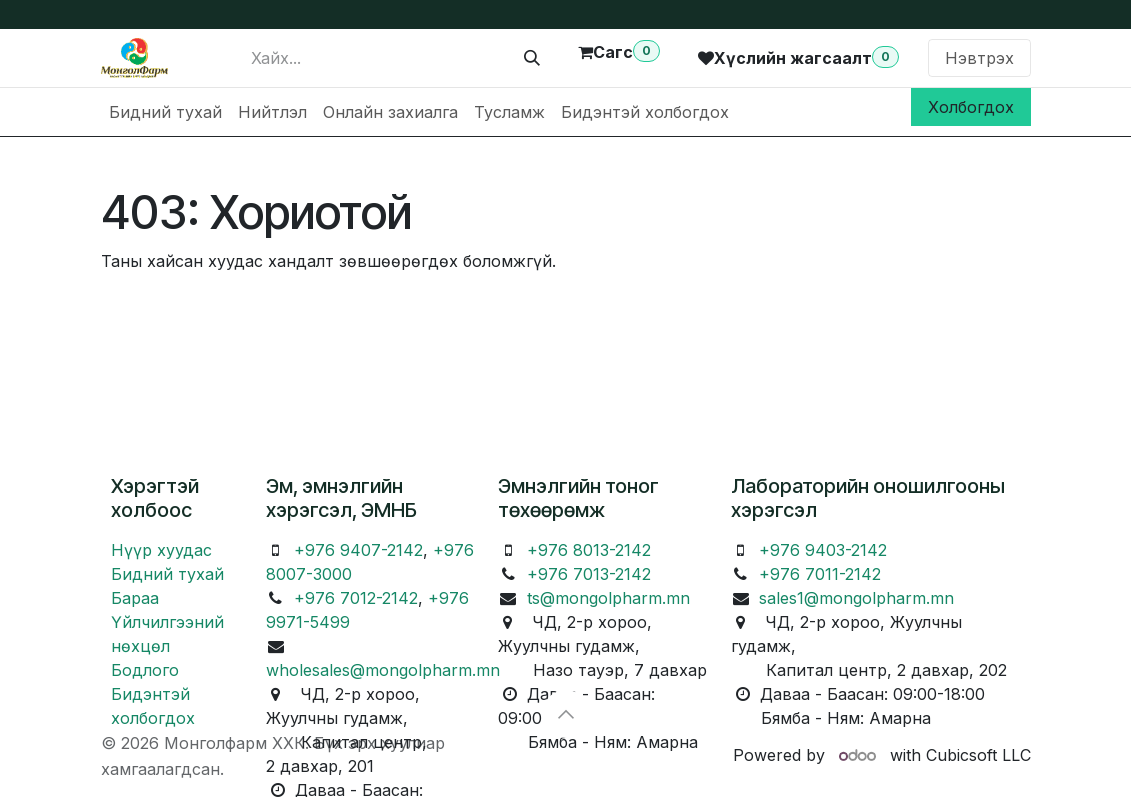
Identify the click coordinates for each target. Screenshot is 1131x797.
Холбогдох (971, 107)
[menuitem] (165, 112)
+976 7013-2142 (589, 574)
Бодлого (145, 670)
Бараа (135, 598)
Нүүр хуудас (161, 550)
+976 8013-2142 (589, 550)
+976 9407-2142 (358, 550)
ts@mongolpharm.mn (608, 598)
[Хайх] (532, 58)
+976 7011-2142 (820, 574)
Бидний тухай (167, 574)
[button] (566, 714)
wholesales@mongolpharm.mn (383, 670)
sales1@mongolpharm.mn (856, 598)
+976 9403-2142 (823, 550)
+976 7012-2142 (356, 598)
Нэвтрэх (979, 58)
